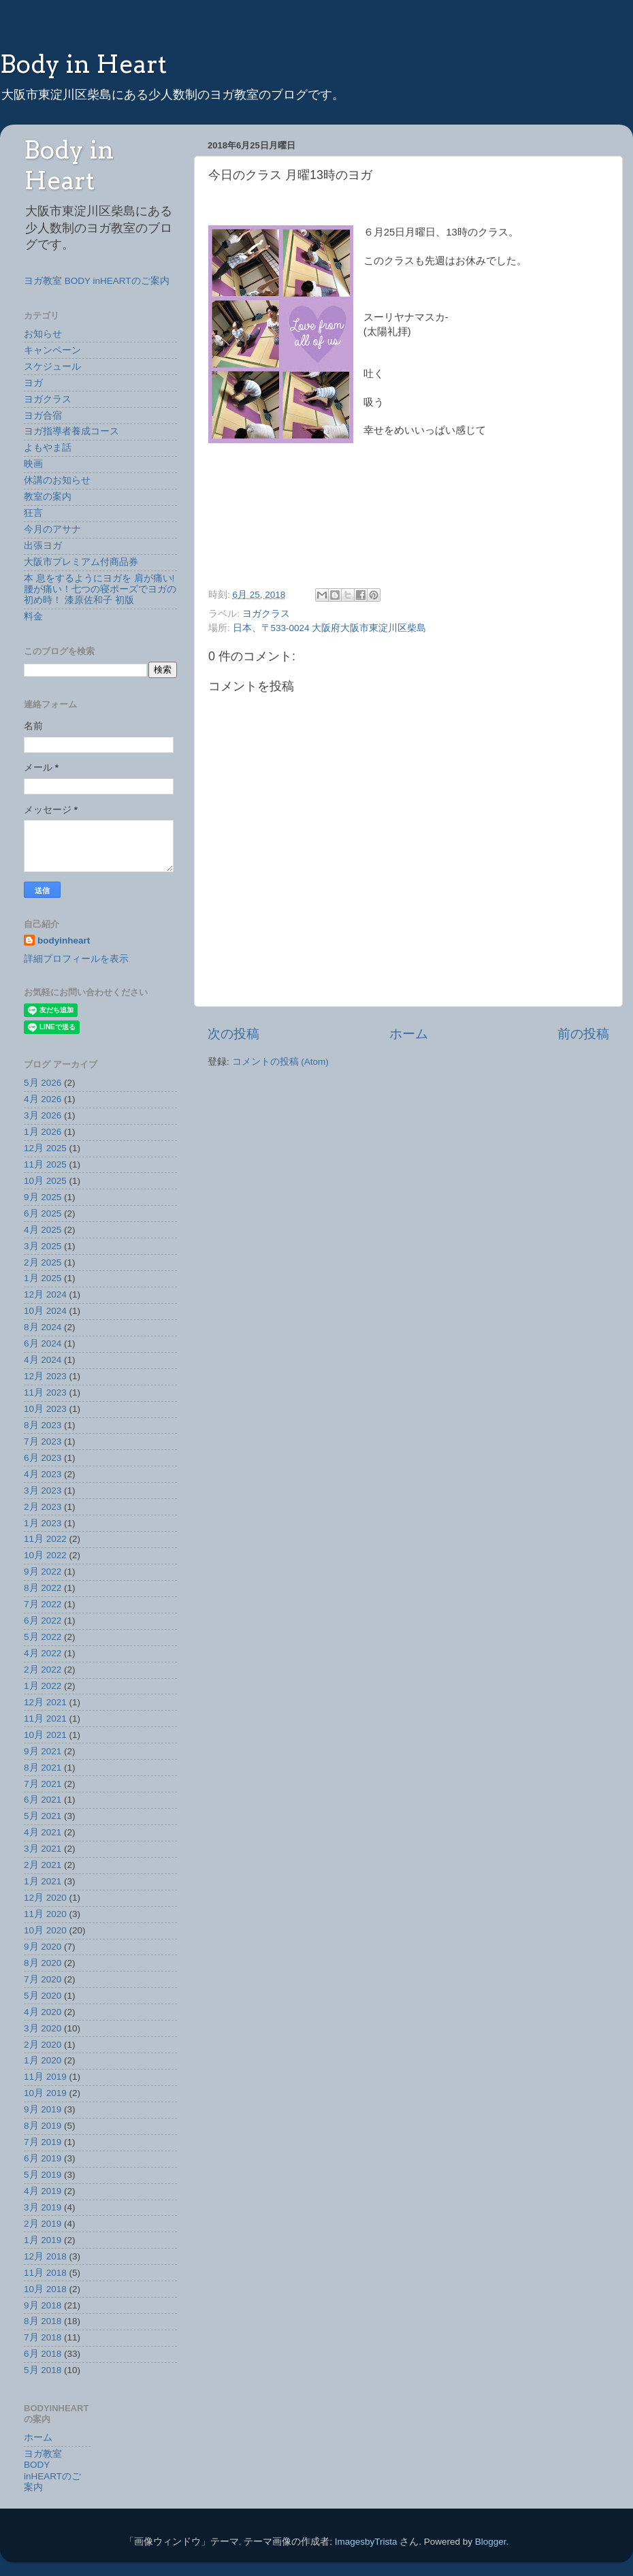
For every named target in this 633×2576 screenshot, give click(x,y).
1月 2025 (42, 1278)
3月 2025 (42, 1246)
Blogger (490, 2542)
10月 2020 (45, 1930)
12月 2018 (45, 2256)
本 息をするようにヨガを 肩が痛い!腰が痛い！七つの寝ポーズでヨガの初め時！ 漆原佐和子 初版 (100, 589)
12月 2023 (45, 1376)
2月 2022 (42, 1669)
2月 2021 (42, 1865)
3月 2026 (42, 1115)
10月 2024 (45, 1311)
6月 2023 (42, 1458)
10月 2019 (45, 2093)
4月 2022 (42, 1653)
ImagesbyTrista (366, 2542)
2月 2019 (42, 2224)
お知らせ (43, 334)
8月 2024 (42, 1327)
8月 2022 (42, 1588)
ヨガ (33, 383)
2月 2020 (42, 2045)
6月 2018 (42, 2354)
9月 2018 (42, 2305)
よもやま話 (47, 447)
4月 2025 (42, 1230)
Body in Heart (83, 64)
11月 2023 (45, 1392)
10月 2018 (45, 2289)
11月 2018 (45, 2273)
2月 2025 (42, 1262)
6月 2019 (42, 2158)
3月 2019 (42, 2207)
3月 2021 (42, 1849)
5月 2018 (42, 2370)
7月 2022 (42, 1604)
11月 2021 (45, 1718)
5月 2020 (42, 1996)
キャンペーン (52, 350)
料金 (33, 616)
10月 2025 (45, 1181)
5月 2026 (42, 1083)
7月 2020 (42, 1979)
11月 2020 (45, 1914)
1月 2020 (42, 2060)
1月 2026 (42, 1132)
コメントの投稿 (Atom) (280, 1062)
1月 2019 (42, 2240)
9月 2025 (42, 1197)
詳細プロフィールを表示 (76, 959)
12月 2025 (45, 1148)
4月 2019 (42, 2191)
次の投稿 (233, 1034)
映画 (33, 464)
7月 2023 (42, 1441)
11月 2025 (45, 1164)
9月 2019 (42, 2109)
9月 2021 (42, 1751)
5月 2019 (42, 2175)
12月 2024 (45, 1294)
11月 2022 (45, 1539)
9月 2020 (42, 1947)
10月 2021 (45, 1735)
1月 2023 (42, 1523)
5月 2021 (42, 1816)
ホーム (408, 1034)
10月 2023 (45, 1409)
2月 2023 (42, 1507)
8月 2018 (42, 2321)
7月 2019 (42, 2142)
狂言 (33, 513)
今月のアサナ (52, 529)
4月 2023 (42, 1474)
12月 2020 (45, 1898)
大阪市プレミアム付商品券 (81, 562)
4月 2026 (42, 1099)
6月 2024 (42, 1343)
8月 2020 (42, 1963)
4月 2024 (42, 1360)
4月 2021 (42, 1832)
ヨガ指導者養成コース (71, 431)
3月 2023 (42, 1490)
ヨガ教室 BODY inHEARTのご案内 (96, 281)
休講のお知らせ (57, 480)
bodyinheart (63, 940)
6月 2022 (42, 1620)
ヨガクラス (266, 614)
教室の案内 (47, 497)
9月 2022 (42, 1571)
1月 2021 (42, 1881)
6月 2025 (42, 1213)
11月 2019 (45, 2077)
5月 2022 (42, 1637)
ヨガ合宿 (43, 415)
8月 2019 (42, 2126)
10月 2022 (45, 1555)
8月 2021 (42, 1767)
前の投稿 (583, 1034)
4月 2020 (42, 2012)
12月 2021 (45, 1702)
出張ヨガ (43, 546)
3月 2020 (42, 2028)
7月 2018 (42, 2337)
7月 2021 (42, 1784)
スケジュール (52, 366)
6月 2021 (42, 1799)
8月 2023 (42, 1425)
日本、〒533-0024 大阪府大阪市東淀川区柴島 (330, 628)
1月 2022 (42, 1686)
